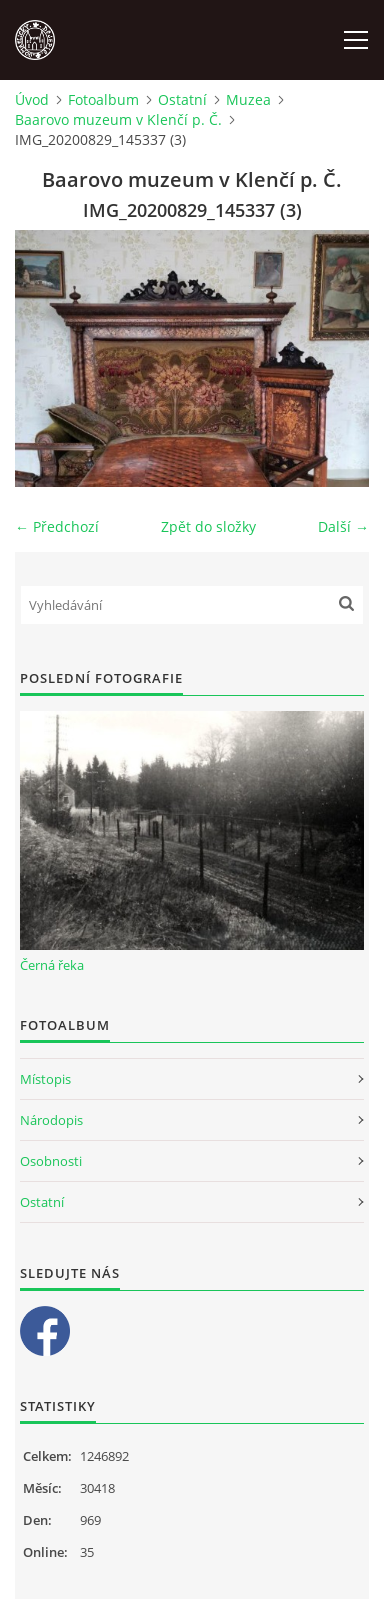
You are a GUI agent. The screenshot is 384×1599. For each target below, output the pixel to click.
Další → (343, 526)
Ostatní (182, 99)
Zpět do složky (208, 526)
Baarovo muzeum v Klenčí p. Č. (118, 119)
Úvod (32, 99)
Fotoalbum (103, 99)
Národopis (51, 1120)
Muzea (248, 99)
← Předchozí (57, 526)
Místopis (45, 1079)
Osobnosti (51, 1161)
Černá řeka (52, 965)
